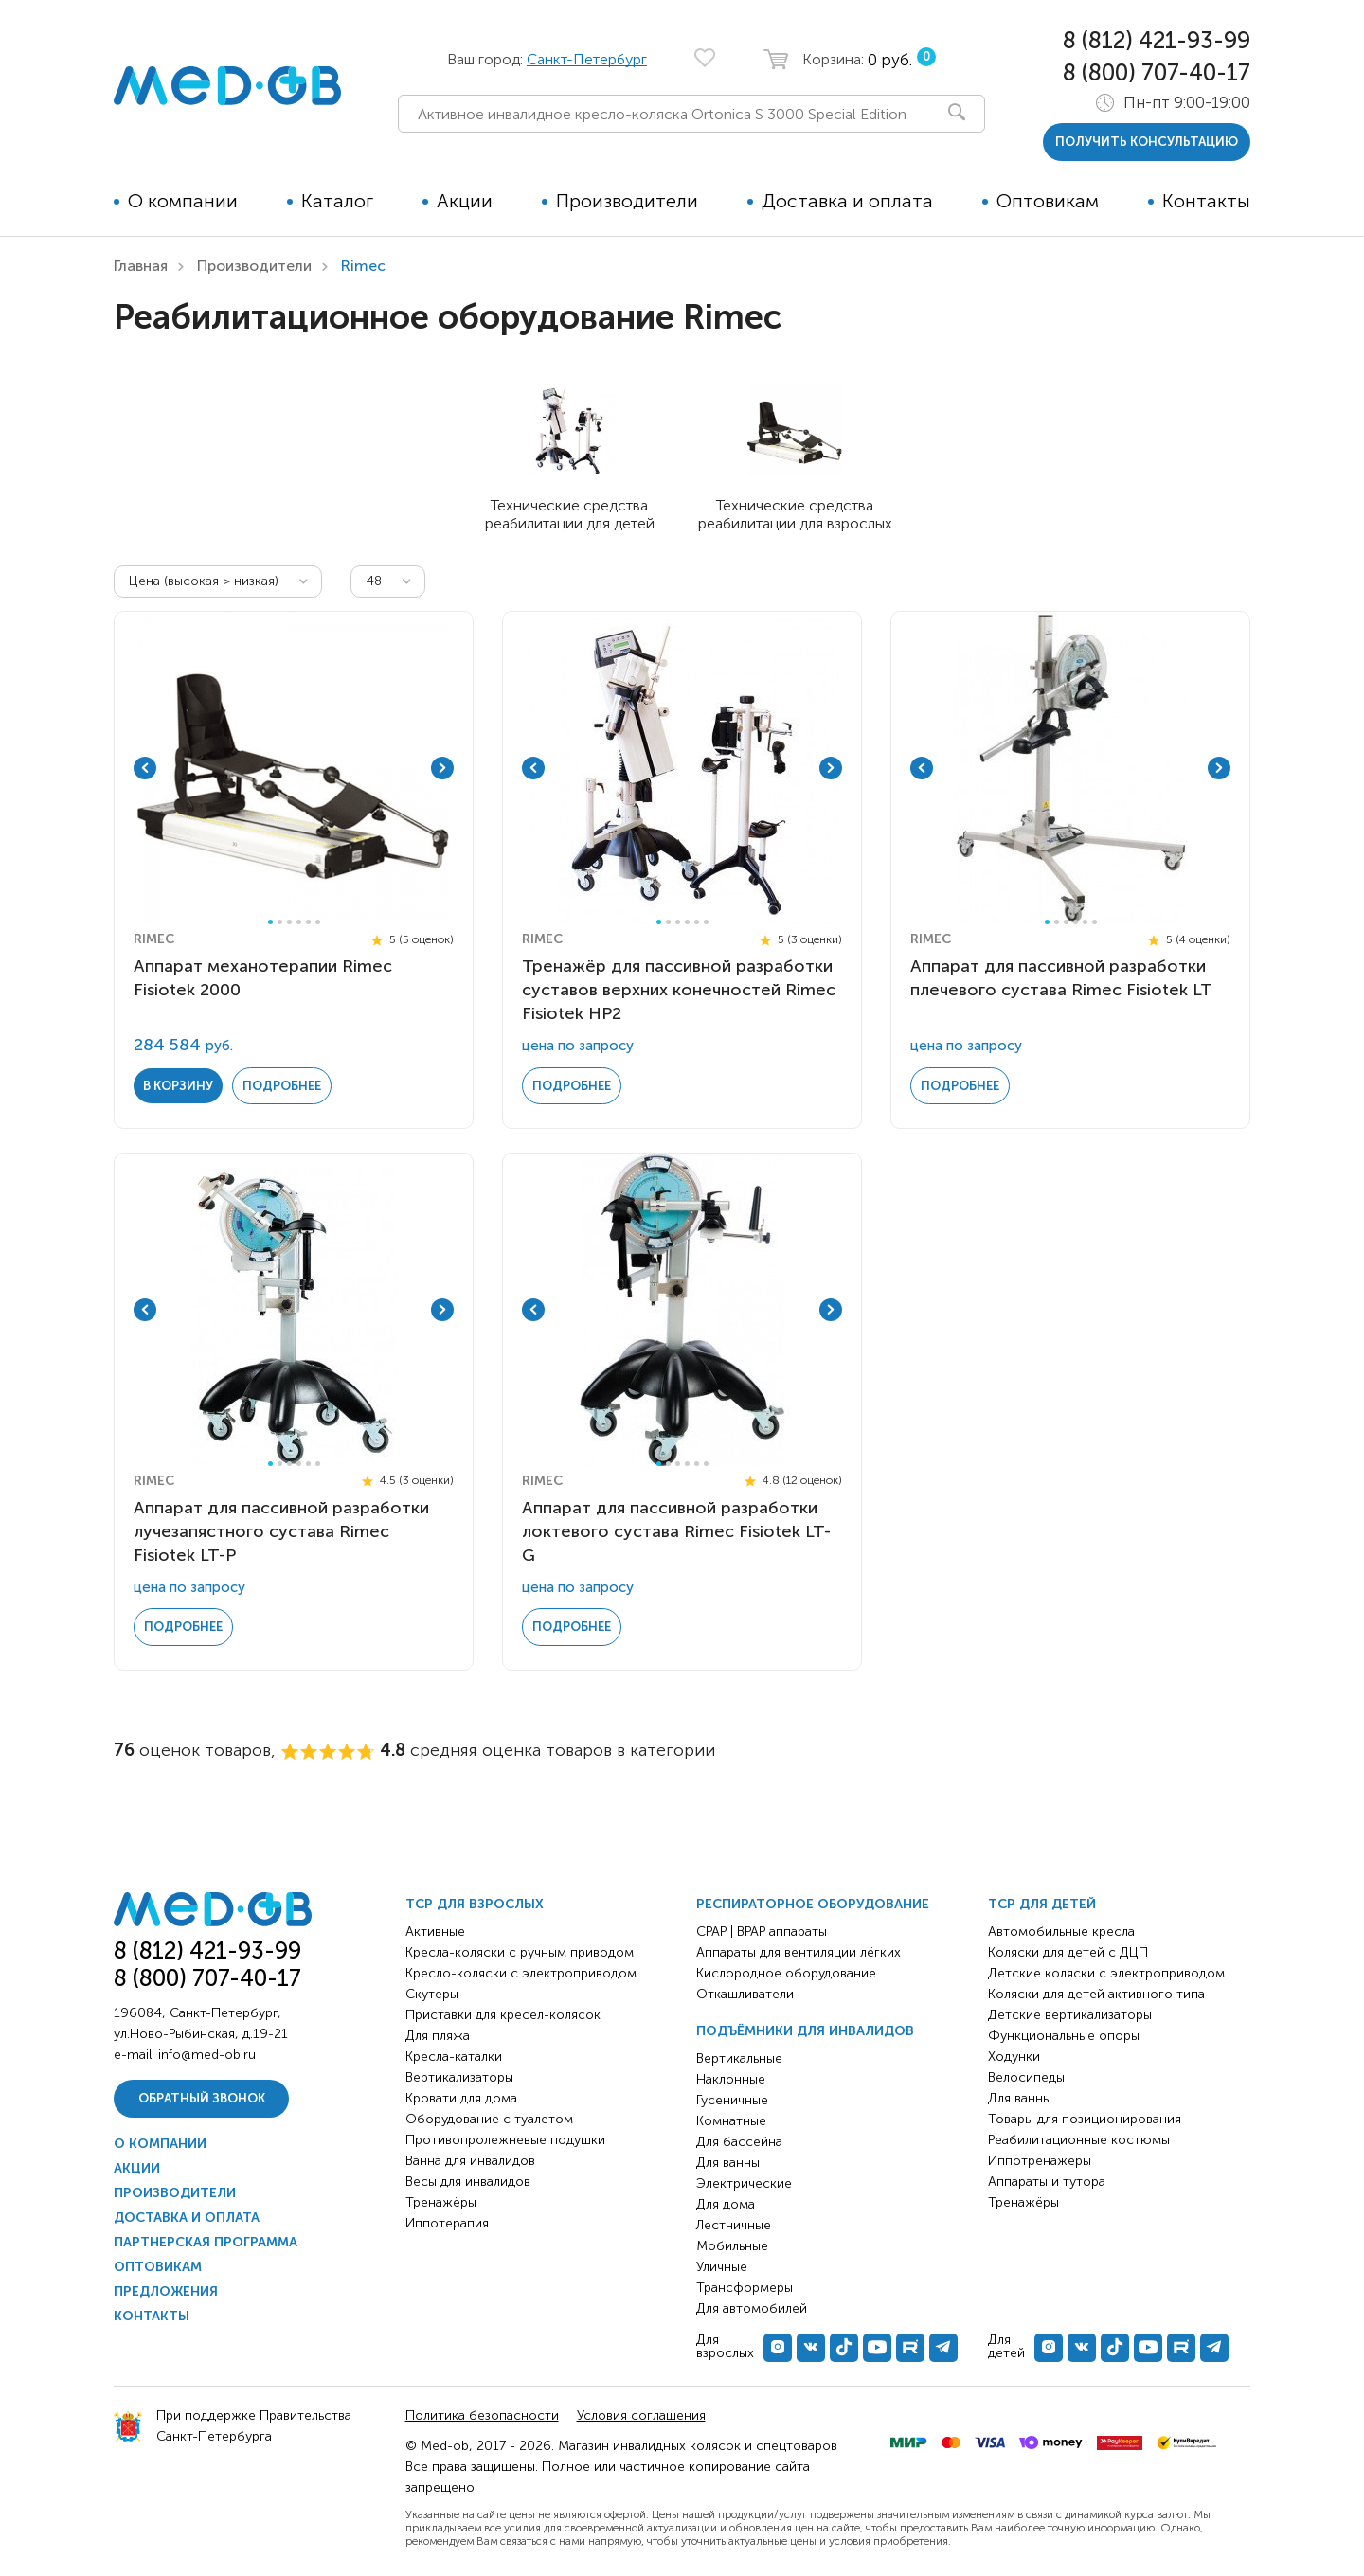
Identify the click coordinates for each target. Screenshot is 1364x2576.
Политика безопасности (482, 2415)
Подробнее (281, 1086)
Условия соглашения (641, 2415)
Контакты (1206, 200)
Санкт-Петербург (587, 59)
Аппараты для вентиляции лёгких (798, 1952)
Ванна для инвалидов (470, 2161)
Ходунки (1014, 2056)
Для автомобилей (751, 2308)
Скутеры (431, 1994)
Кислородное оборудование (786, 1973)
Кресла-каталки (453, 2056)
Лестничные (733, 2225)
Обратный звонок (201, 2098)
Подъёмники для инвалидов (805, 2031)
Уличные (721, 2267)
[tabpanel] (294, 768)
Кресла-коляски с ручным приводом (519, 1952)
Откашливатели (745, 1994)
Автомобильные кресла (1061, 1931)
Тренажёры (440, 2202)
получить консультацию (1146, 141)
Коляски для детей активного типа (1096, 1994)
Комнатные (731, 2121)
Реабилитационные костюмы (1079, 2140)
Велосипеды (1026, 2077)
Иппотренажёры (1039, 2161)
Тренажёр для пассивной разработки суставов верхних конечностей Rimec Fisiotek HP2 (678, 990)
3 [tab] (289, 922)
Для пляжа (437, 2036)
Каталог (337, 200)
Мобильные (732, 2246)
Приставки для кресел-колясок (503, 2015)
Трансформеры (744, 2288)
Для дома (725, 2204)
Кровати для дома (461, 2098)
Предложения (166, 2291)
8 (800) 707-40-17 (1156, 72)
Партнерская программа (205, 2242)
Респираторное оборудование (812, 1904)
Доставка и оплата (847, 200)
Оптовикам (1047, 200)
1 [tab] (270, 922)
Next (442, 768)
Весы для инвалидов (467, 2182)
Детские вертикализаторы (1070, 2015)
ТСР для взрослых (474, 1904)
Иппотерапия (447, 2223)
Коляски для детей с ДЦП (1068, 1952)
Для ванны (728, 2163)
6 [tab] (317, 922)
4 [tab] (298, 922)
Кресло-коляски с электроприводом (521, 1973)
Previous (145, 768)
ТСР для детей (1042, 1904)
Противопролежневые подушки (505, 2140)
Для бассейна (739, 2142)
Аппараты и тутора (1046, 2182)
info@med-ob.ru (207, 2055)
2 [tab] (280, 922)
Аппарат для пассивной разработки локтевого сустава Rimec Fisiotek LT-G (676, 1531)
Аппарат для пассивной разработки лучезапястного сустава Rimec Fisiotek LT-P (281, 1531)
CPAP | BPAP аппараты (761, 1931)
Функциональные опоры (1064, 2036)
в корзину (178, 1086)
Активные (435, 1931)
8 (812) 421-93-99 (1156, 40)
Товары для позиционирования (1084, 2119)
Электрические (744, 2183)
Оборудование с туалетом (489, 2119)
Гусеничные (732, 2100)
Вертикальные (739, 2058)
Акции (465, 200)
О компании (183, 200)
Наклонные (730, 2079)
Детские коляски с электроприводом (1106, 1973)
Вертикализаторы (459, 2077)
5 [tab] (308, 922)
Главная (141, 266)
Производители (627, 200)
